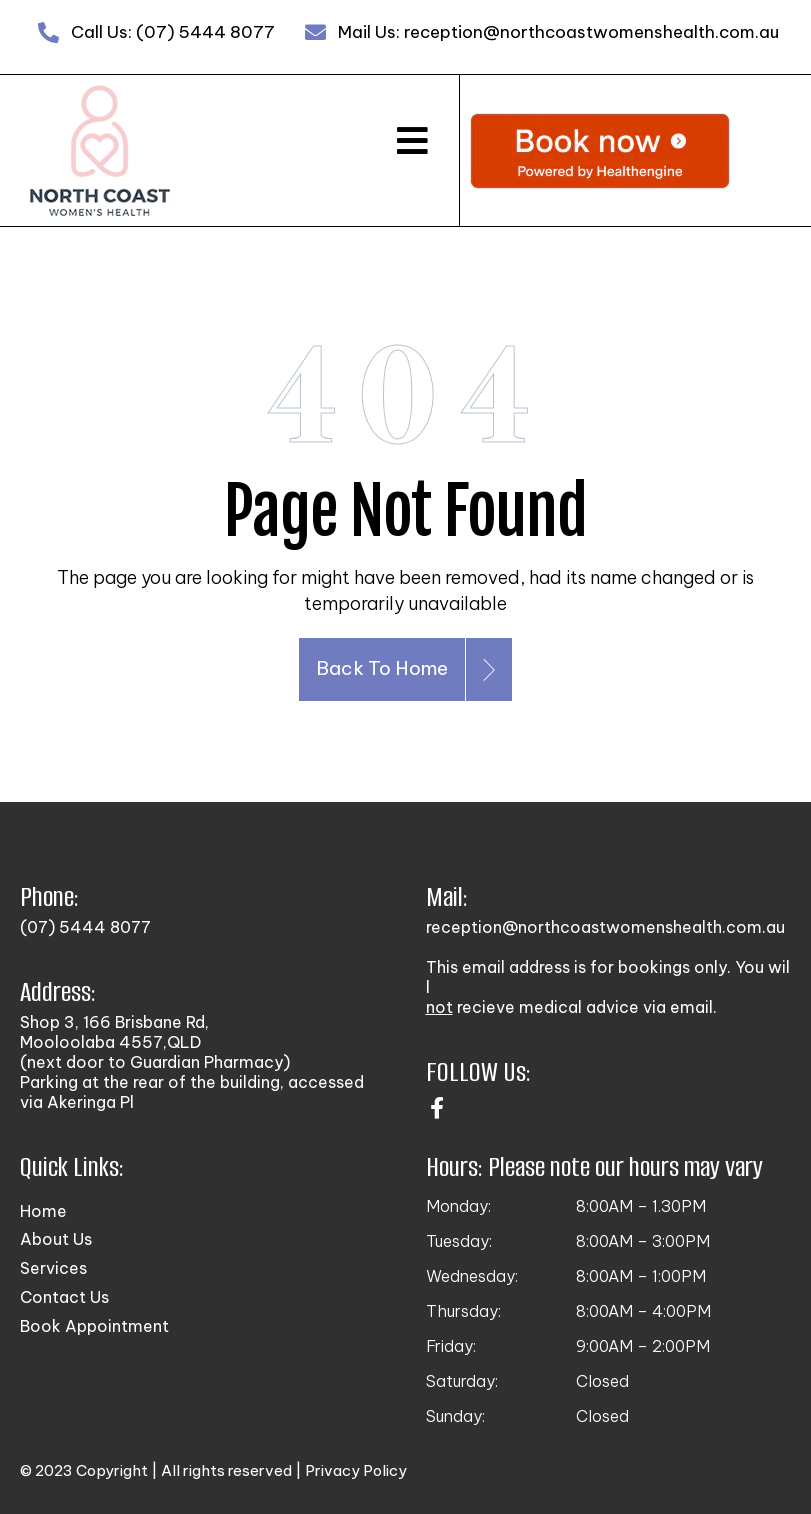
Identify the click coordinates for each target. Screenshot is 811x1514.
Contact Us (64, 1297)
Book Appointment (94, 1326)
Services (53, 1268)
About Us (56, 1239)
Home (43, 1211)
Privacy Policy (356, 1470)
